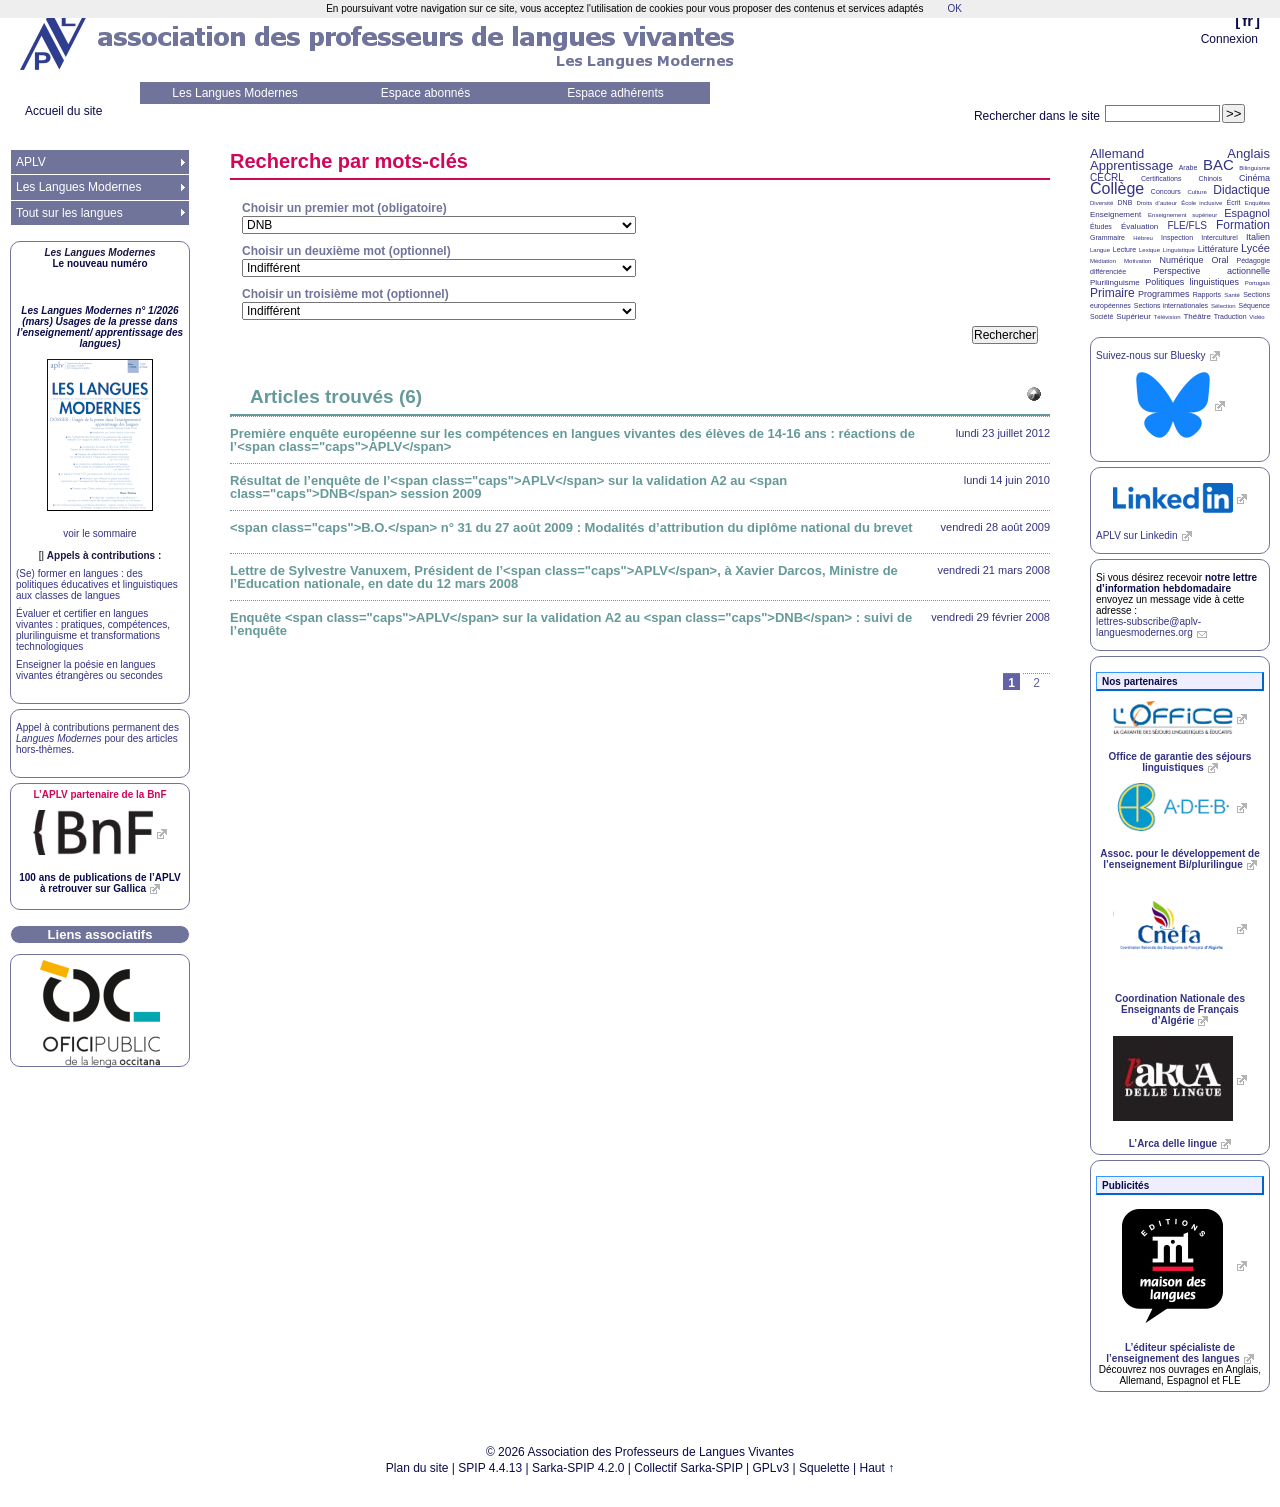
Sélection (1223, 306)
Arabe (1188, 167)
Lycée (1255, 248)
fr (1247, 20)
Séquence (1254, 305)
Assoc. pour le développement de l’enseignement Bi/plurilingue (1179, 859)
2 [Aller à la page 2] (1036, 683)
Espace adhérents (615, 93)
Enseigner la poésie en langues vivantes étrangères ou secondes (89, 670)
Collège (1117, 188)
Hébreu (1143, 238)
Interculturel (1219, 237)
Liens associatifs (100, 934)
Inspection (1177, 237)
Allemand (1117, 153)
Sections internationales (1171, 305)
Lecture (1124, 249)
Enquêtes (1257, 203)
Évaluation (1139, 226)
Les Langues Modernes (234, 93)
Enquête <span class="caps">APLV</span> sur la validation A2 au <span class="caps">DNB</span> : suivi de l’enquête (571, 624)
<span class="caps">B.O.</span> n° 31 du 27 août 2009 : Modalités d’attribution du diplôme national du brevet (571, 527)
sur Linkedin (1137, 535)
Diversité (1101, 203)
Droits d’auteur (1157, 203)
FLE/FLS (1186, 225)
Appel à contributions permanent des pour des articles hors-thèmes (97, 738)
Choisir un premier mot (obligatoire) (344, 208)
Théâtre (1197, 316)
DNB (1125, 202)
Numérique (1181, 260)
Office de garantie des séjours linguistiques (1180, 762)
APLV (31, 162)
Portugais (1257, 283)
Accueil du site (63, 111)
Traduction (1230, 316)
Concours (1166, 191)
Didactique (1241, 190)
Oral (1220, 260)
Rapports (1207, 294)
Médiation (1103, 261)
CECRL (1107, 177)
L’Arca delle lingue (1173, 1143)
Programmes (1164, 294)
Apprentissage (1131, 165)
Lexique (1149, 250)
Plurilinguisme (1115, 282)
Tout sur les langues (69, 213)
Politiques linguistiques (1192, 282)
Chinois (1210, 178)
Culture (1196, 192)
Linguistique (1179, 250)
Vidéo (1256, 317)
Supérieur (1133, 316)
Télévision (1167, 317)
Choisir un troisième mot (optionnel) (345, 294)
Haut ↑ (877, 1468)
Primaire (1112, 293)
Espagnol (1247, 213)
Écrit (1233, 202)
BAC (1218, 164)
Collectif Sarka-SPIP (688, 1468)
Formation (1243, 225)
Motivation (1137, 261)
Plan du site (417, 1468)
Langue (1100, 250)
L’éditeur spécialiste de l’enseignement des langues (1172, 1353)
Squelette (824, 1468)
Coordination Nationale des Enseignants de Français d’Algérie (1180, 1009)
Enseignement (1115, 214)
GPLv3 (771, 1468)
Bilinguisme (1254, 168)
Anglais (1248, 153)
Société (1101, 316)
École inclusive (1201, 203)
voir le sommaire (99, 533)
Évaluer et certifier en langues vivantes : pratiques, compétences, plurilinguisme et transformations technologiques (93, 630)
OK (954, 8)
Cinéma (1254, 178)
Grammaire (1107, 237)
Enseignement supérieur (1182, 215)
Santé (1232, 295)
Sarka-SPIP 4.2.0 (578, 1468)
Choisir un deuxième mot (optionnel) (346, 251)
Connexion (1229, 39)
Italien (1258, 237)
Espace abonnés (425, 93)
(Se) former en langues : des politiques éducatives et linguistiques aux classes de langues (97, 584)
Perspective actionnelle (1211, 271)
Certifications (1161, 178)
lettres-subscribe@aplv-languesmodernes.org (1148, 627)
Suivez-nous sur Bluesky (1151, 355)
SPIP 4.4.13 (490, 1468)
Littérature (1218, 249)
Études (1101, 226)
